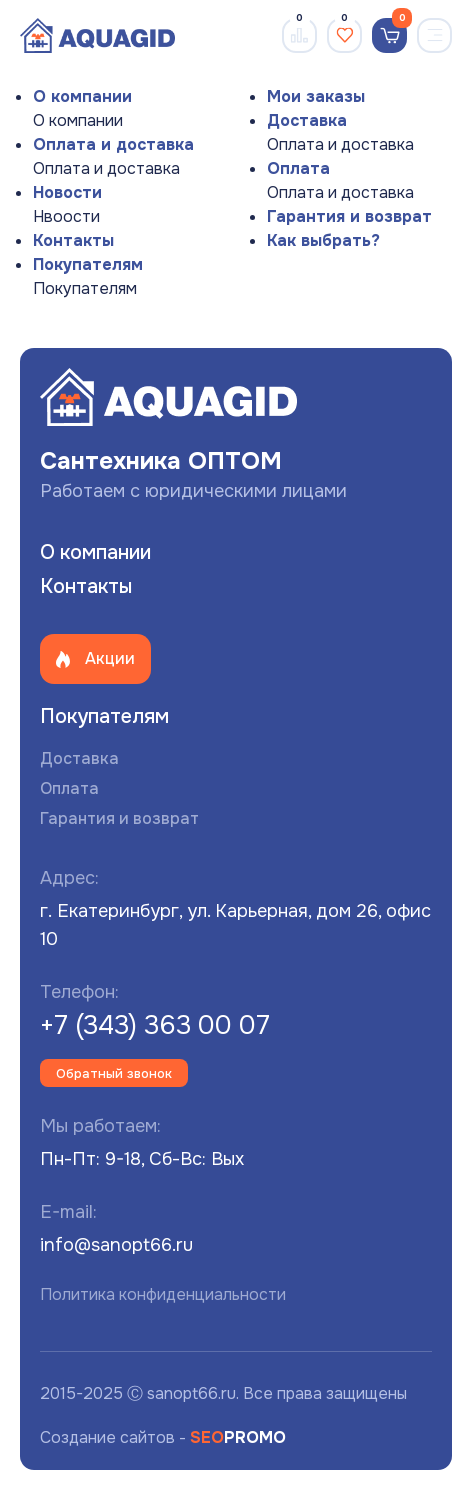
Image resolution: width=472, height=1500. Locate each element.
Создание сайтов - (163, 1437)
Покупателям (88, 264)
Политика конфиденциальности (163, 1294)
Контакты (73, 240)
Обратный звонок (114, 1073)
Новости (67, 192)
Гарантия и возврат (349, 216)
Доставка (307, 120)
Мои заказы (316, 96)
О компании (82, 96)
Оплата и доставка (113, 144)
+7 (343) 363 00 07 (155, 1025)
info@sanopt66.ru (116, 1245)
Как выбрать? (323, 240)
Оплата (298, 168)
